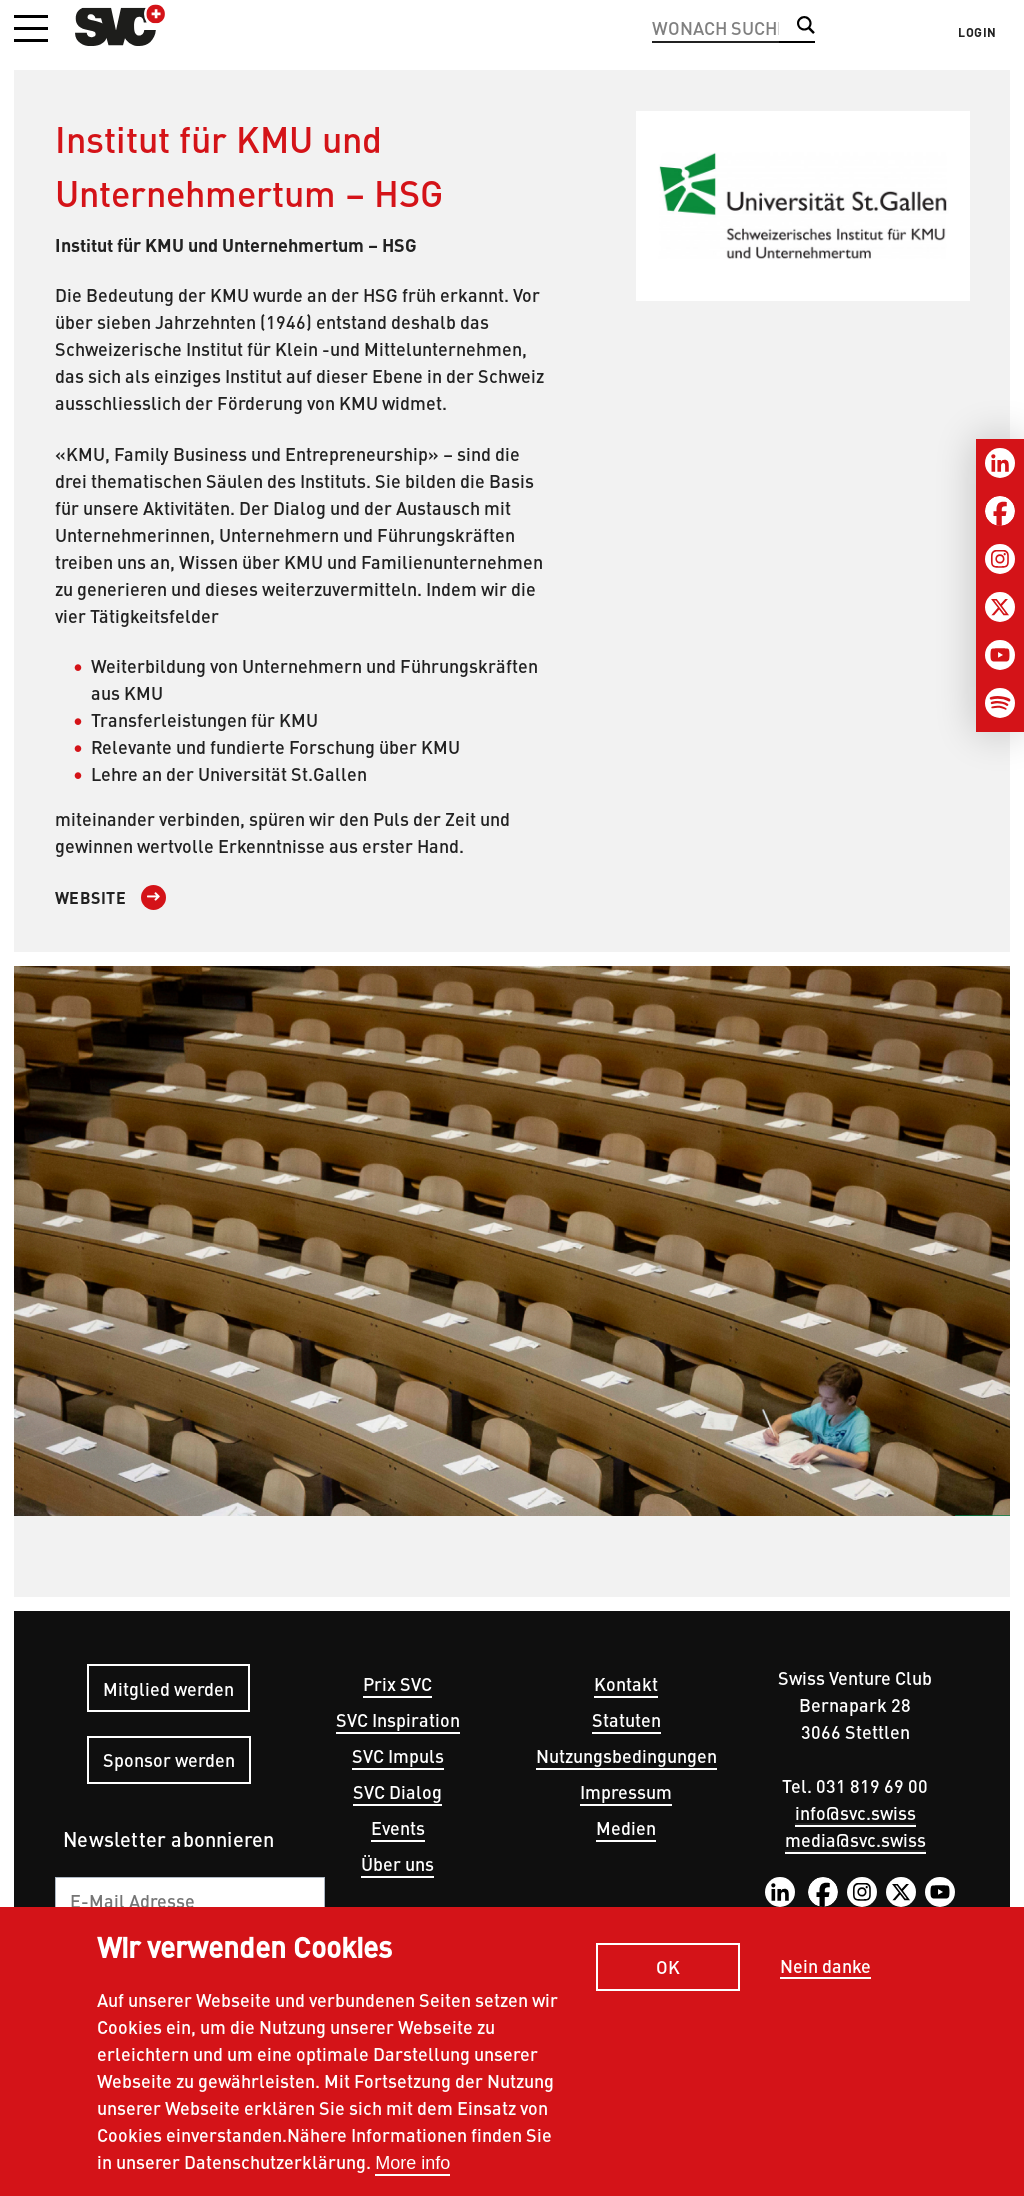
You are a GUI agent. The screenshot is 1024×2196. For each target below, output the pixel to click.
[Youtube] (1000, 655)
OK (668, 1984)
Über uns (397, 1863)
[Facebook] (1000, 511)
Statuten (626, 1719)
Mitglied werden (168, 1688)
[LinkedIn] (1000, 463)
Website (91, 897)
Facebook (823, 1892)
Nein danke (825, 1984)
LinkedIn (780, 1892)
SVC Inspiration (398, 1719)
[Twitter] (1000, 607)
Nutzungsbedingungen (626, 1755)
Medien (626, 1827)
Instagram (862, 1892)
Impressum (626, 1791)
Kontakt (626, 1683)
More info (412, 2181)
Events (398, 1827)
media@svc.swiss (855, 1839)
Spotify (860, 1922)
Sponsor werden (169, 1759)
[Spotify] (1000, 703)
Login (977, 32)
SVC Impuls (398, 1755)
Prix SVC (397, 1683)
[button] (31, 30)
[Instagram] (1000, 559)
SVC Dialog (397, 1791)
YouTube (940, 1892)
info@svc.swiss (855, 1812)
